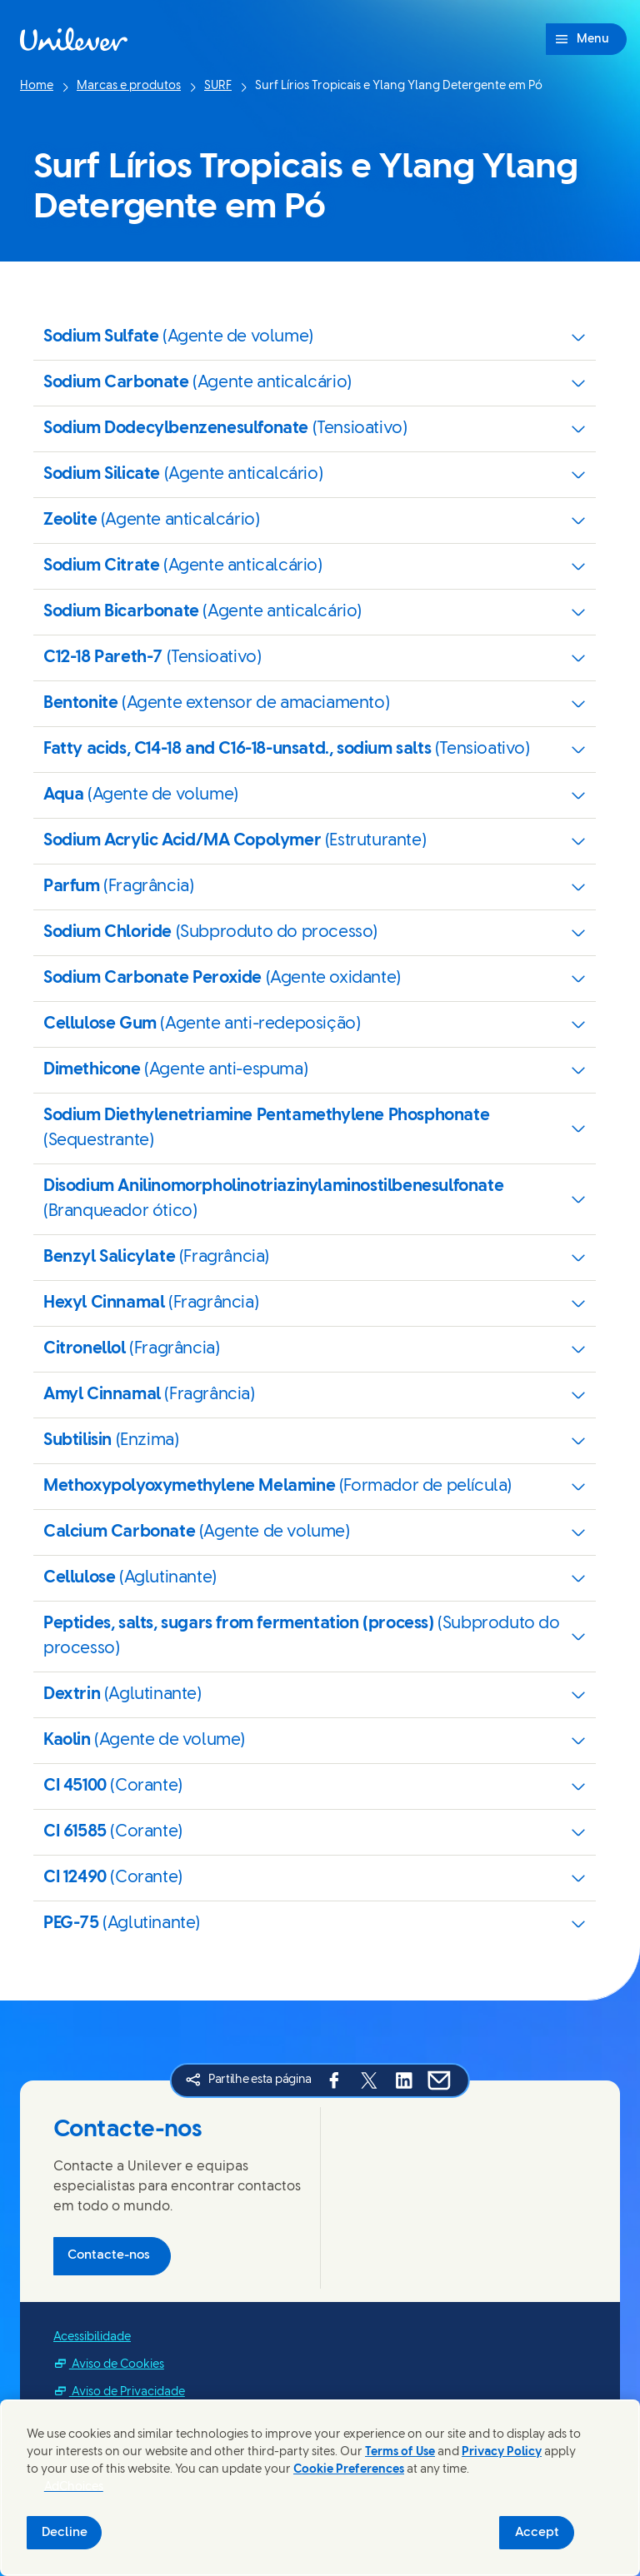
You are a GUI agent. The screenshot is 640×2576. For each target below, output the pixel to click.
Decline (65, 2532)
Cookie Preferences (348, 2470)
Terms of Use (400, 2452)
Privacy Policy (502, 2452)
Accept (537, 2532)
